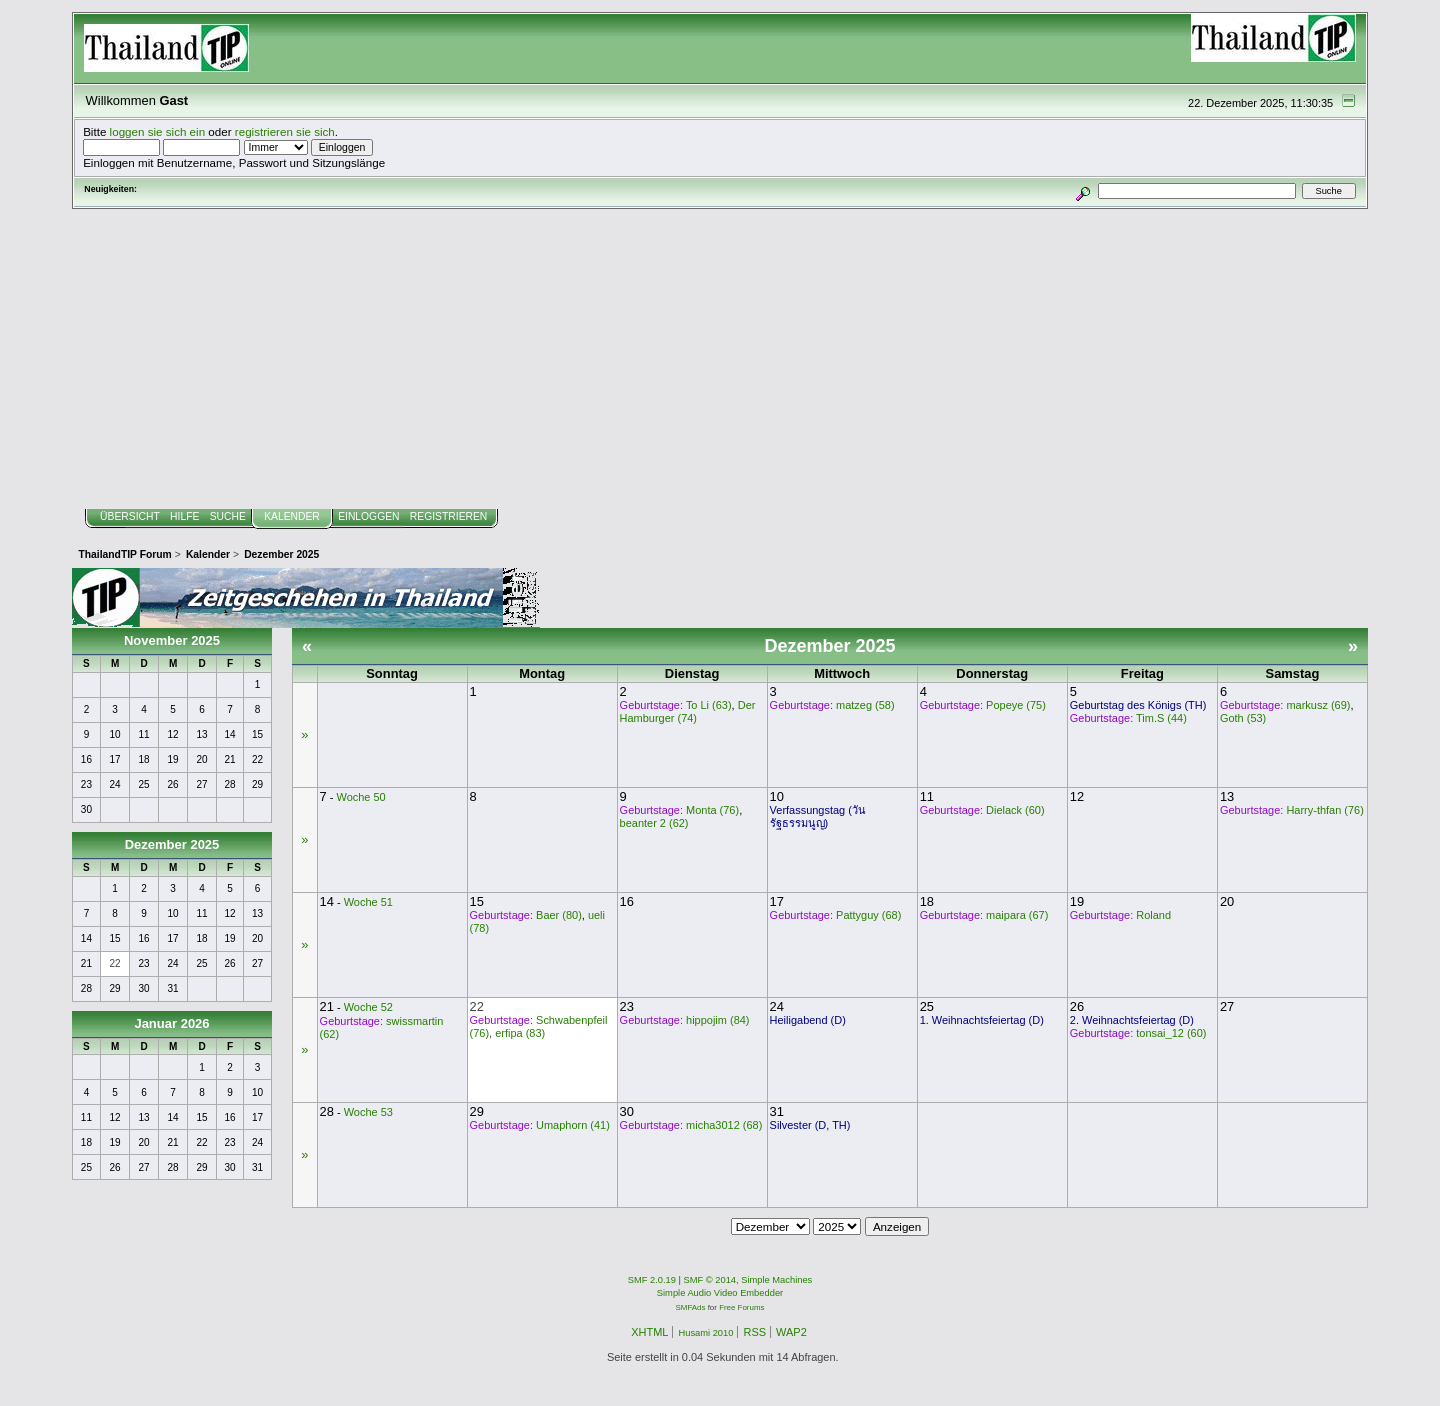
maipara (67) (1017, 915)
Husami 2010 (705, 1333)
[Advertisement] (720, 359)
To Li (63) (709, 705)
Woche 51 (368, 902)
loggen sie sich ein (158, 131)
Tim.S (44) (1161, 718)
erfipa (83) (520, 1033)
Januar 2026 (171, 1023)
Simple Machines (776, 1280)
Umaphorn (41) (573, 1125)
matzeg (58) (865, 705)
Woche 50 (361, 797)
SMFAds (691, 1307)
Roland (1153, 915)
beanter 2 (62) (654, 823)
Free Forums (741, 1307)
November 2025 (172, 640)
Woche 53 (368, 1112)
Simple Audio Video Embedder (720, 1293)
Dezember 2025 (172, 844)
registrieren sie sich (285, 131)
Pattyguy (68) (868, 915)
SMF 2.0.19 (652, 1280)
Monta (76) (712, 810)
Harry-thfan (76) (1324, 810)
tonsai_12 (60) (1171, 1033)
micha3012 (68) (724, 1125)
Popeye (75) (1016, 705)
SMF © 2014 (710, 1280)
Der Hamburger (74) (688, 712)
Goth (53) (1243, 718)
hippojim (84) (717, 1020)
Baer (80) (559, 915)
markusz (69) (1318, 705)
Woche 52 (368, 1007)
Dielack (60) (1015, 810)
